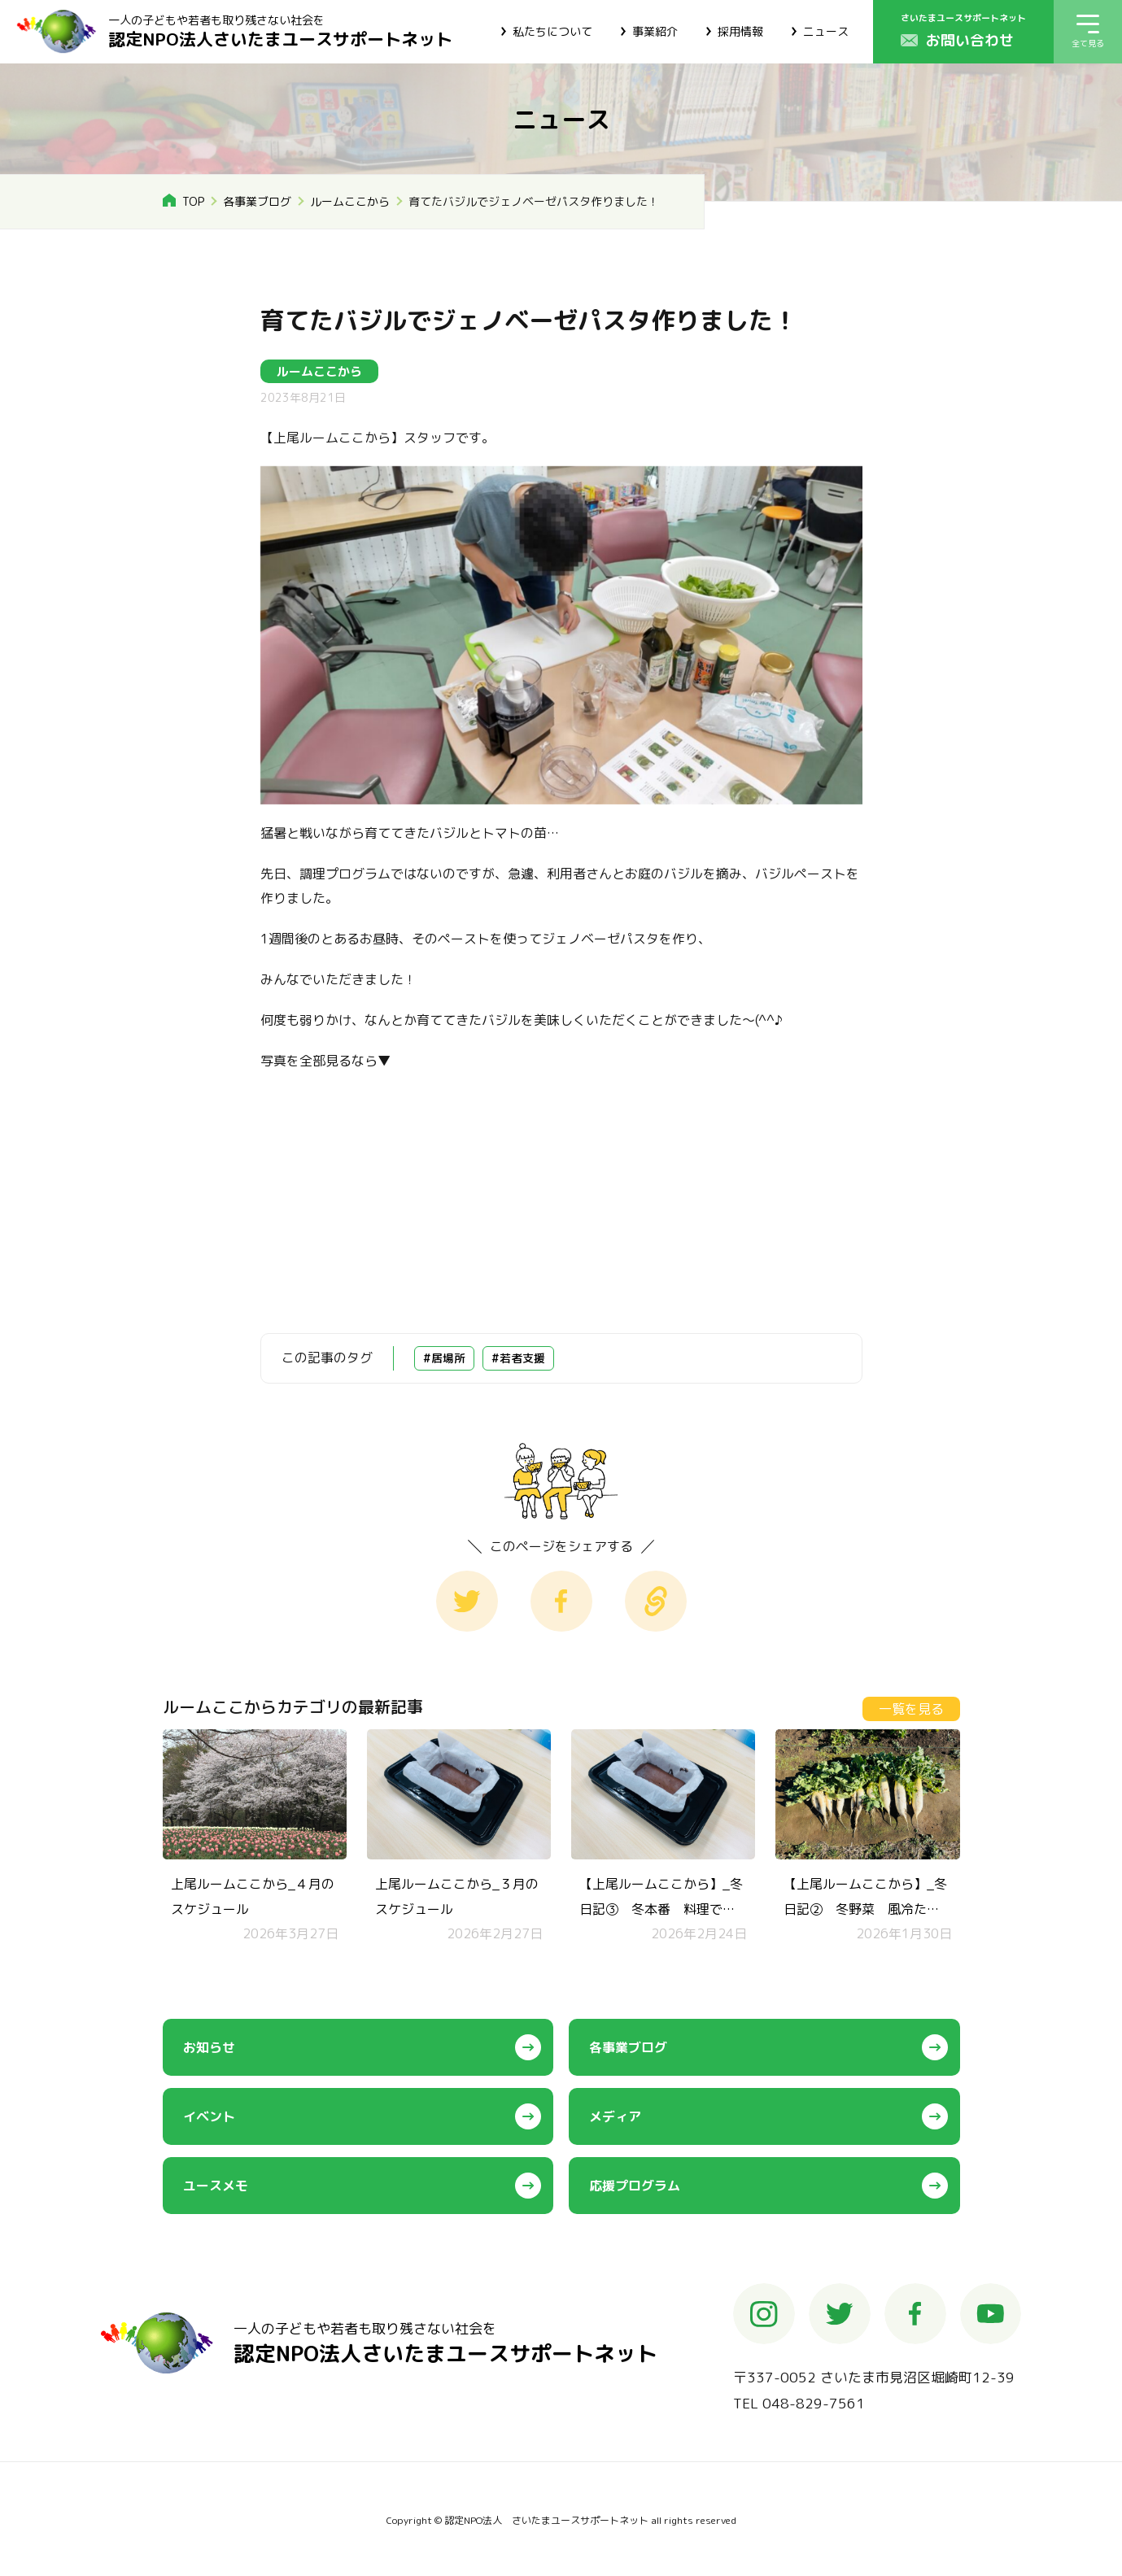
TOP (193, 201)
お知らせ (209, 2047)
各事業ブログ (257, 201)
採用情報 (740, 31)
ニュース (826, 31)
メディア (615, 2116)
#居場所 (444, 1358)
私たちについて (552, 31)
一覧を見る (911, 1709)
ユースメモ (215, 2186)
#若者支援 (518, 1358)
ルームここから (350, 201)
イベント (209, 2116)
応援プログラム (634, 2186)
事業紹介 (655, 31)
